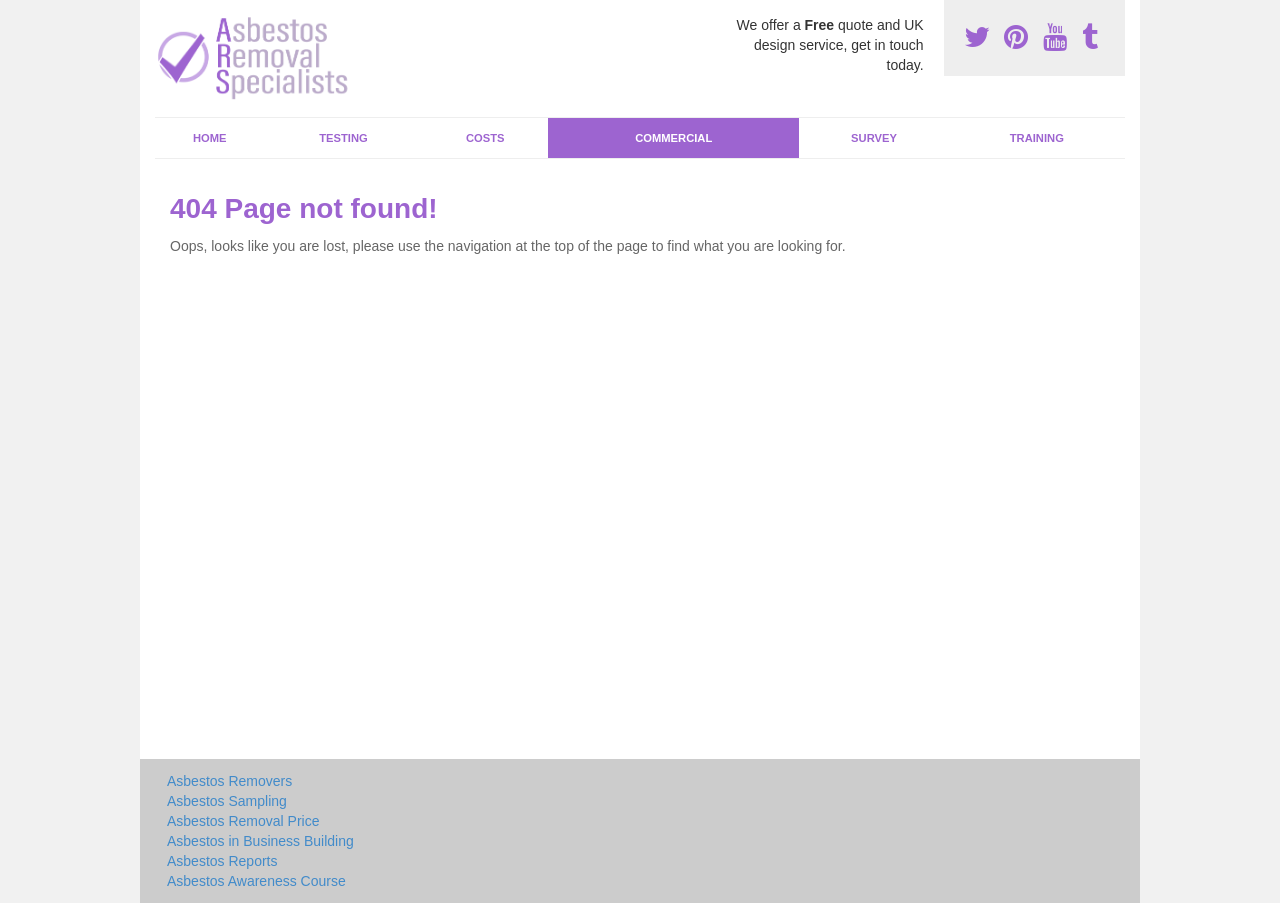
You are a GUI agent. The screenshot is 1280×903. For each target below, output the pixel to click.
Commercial (673, 138)
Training (1037, 138)
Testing (343, 138)
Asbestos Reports (222, 861)
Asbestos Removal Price (243, 821)
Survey (874, 138)
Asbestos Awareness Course (256, 881)
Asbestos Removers (229, 781)
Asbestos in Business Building (260, 841)
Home (210, 138)
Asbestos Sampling (227, 801)
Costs (485, 138)
